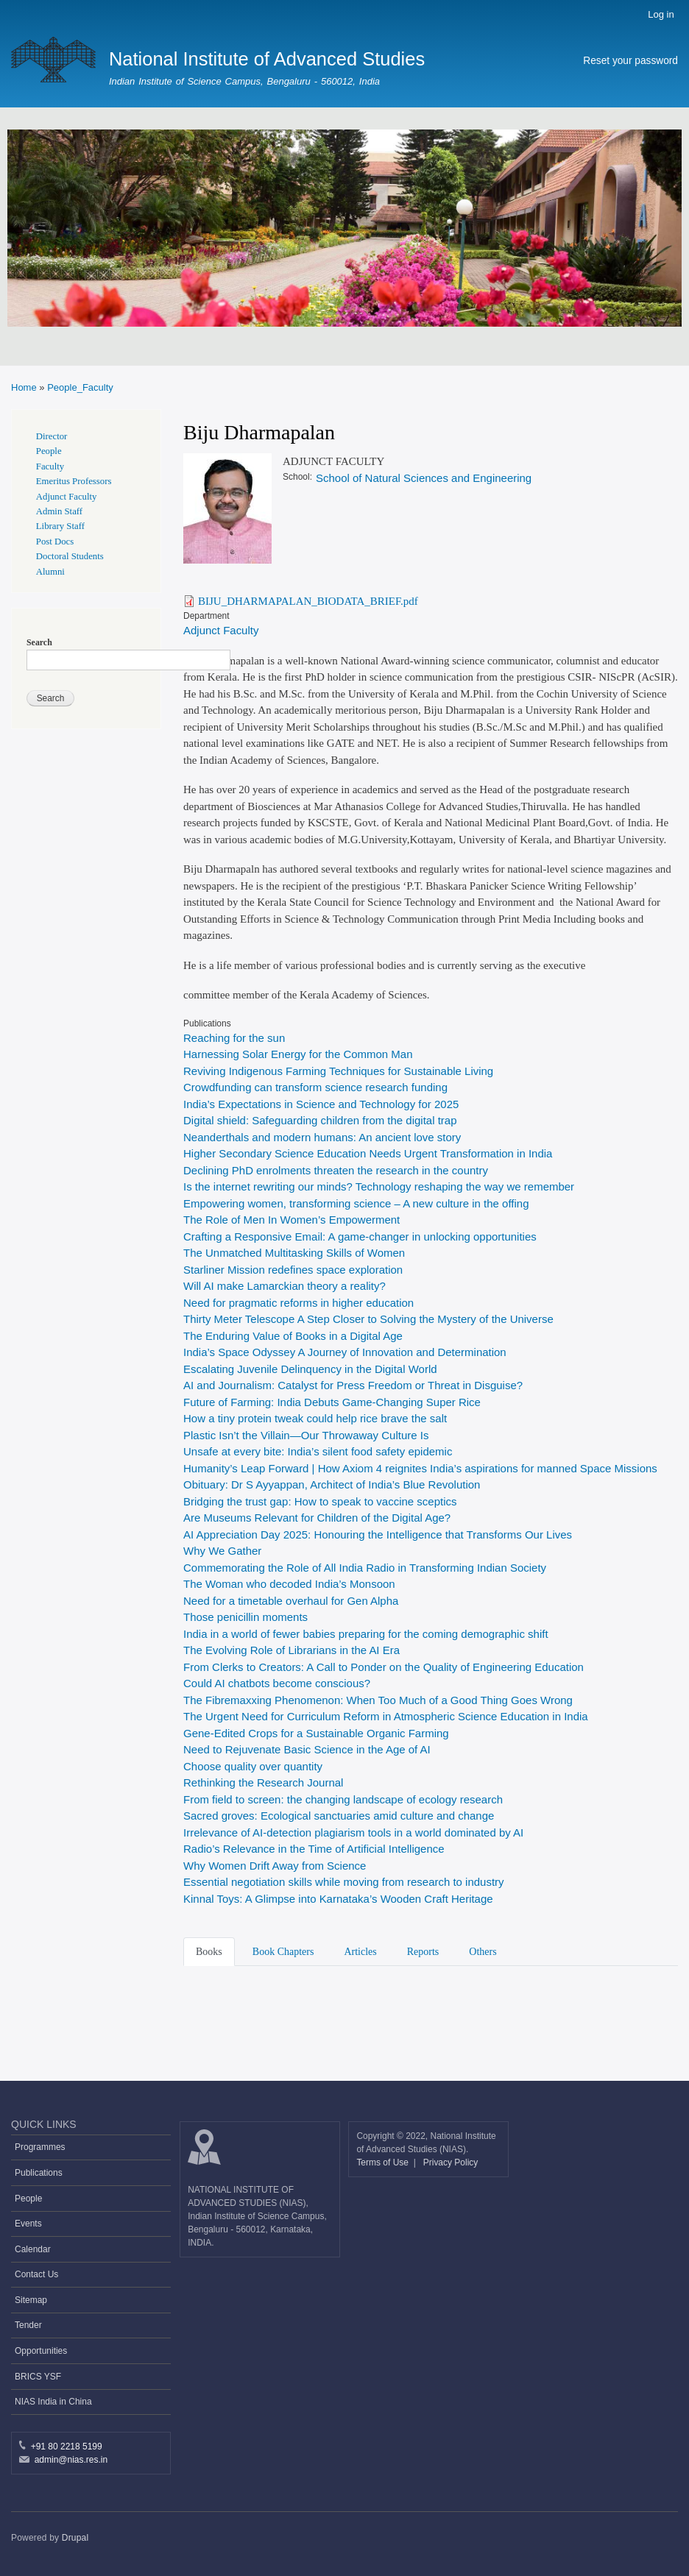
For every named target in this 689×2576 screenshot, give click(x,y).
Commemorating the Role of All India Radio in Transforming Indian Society (364, 1567)
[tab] (211, 1950)
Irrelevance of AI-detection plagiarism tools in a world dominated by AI (353, 1832)
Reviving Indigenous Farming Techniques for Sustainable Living (338, 1071)
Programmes (40, 2147)
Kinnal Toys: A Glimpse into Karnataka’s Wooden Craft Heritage (338, 1898)
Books (209, 1951)
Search (39, 642)
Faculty (50, 466)
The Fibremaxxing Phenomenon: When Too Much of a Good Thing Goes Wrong (379, 1700)
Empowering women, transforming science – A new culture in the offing (356, 1203)
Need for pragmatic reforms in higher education (298, 1302)
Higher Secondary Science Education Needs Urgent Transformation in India (367, 1153)
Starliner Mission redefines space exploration (293, 1269)
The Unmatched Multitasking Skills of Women (294, 1252)
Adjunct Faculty (220, 630)
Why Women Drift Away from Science (274, 1865)
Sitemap (31, 2300)
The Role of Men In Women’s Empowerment (291, 1219)
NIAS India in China (53, 2401)
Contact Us (36, 2274)
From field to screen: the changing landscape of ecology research (343, 1799)
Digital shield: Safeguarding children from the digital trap (320, 1120)
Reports (423, 1951)
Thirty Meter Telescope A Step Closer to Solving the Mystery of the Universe (368, 1319)
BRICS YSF (38, 2376)
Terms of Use (383, 2162)
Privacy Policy (450, 2162)
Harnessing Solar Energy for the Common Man (297, 1054)
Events (28, 2223)
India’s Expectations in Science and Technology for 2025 (321, 1104)
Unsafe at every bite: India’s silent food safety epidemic (317, 1451)
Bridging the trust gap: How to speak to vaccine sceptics (319, 1501)
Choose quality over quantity (252, 1766)
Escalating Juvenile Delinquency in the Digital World (310, 1369)
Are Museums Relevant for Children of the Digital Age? (317, 1517)
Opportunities (41, 2351)
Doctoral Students (70, 556)
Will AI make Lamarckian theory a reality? (284, 1286)
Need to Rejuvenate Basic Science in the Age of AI (307, 1749)
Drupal (75, 2538)
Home (24, 387)
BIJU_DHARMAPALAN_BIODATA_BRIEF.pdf (308, 601)
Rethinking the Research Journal (263, 1782)
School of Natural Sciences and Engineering (423, 478)
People (49, 451)
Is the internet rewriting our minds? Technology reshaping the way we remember (378, 1186)
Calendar (33, 2249)
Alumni (50, 572)
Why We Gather (222, 1550)
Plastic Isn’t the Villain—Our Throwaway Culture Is (305, 1435)
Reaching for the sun (234, 1038)
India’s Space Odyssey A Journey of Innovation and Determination (344, 1352)
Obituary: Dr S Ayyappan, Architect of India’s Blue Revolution (331, 1484)
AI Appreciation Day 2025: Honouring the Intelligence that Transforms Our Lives (377, 1534)
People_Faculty (80, 387)
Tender (28, 2325)
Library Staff (60, 526)
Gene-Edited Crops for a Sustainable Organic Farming (316, 1733)
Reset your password (630, 60)
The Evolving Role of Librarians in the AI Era (291, 1650)
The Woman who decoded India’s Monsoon (289, 1584)
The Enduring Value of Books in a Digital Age (294, 1336)
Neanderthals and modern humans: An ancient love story (322, 1137)
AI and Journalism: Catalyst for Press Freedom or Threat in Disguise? (353, 1385)
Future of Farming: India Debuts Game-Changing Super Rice (332, 1402)
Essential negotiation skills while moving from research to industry (343, 1882)
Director (52, 436)
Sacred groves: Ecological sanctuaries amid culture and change (338, 1815)
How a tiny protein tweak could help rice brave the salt (315, 1418)
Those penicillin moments (245, 1617)
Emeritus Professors (74, 481)
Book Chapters (283, 1951)
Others (482, 1951)
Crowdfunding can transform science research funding (315, 1087)
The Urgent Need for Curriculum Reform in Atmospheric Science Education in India (385, 1716)
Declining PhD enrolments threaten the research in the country (335, 1170)
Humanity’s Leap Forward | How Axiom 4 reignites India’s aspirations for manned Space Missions (420, 1468)
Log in (661, 14)
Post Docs (55, 541)
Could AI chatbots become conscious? (278, 1683)
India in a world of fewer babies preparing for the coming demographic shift (367, 1634)
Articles (360, 1951)
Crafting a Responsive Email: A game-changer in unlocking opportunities (360, 1236)
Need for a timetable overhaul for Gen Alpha (290, 1600)
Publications (39, 2173)
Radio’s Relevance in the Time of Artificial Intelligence (314, 1848)
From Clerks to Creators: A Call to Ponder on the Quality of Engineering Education (385, 1667)
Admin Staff (59, 511)
